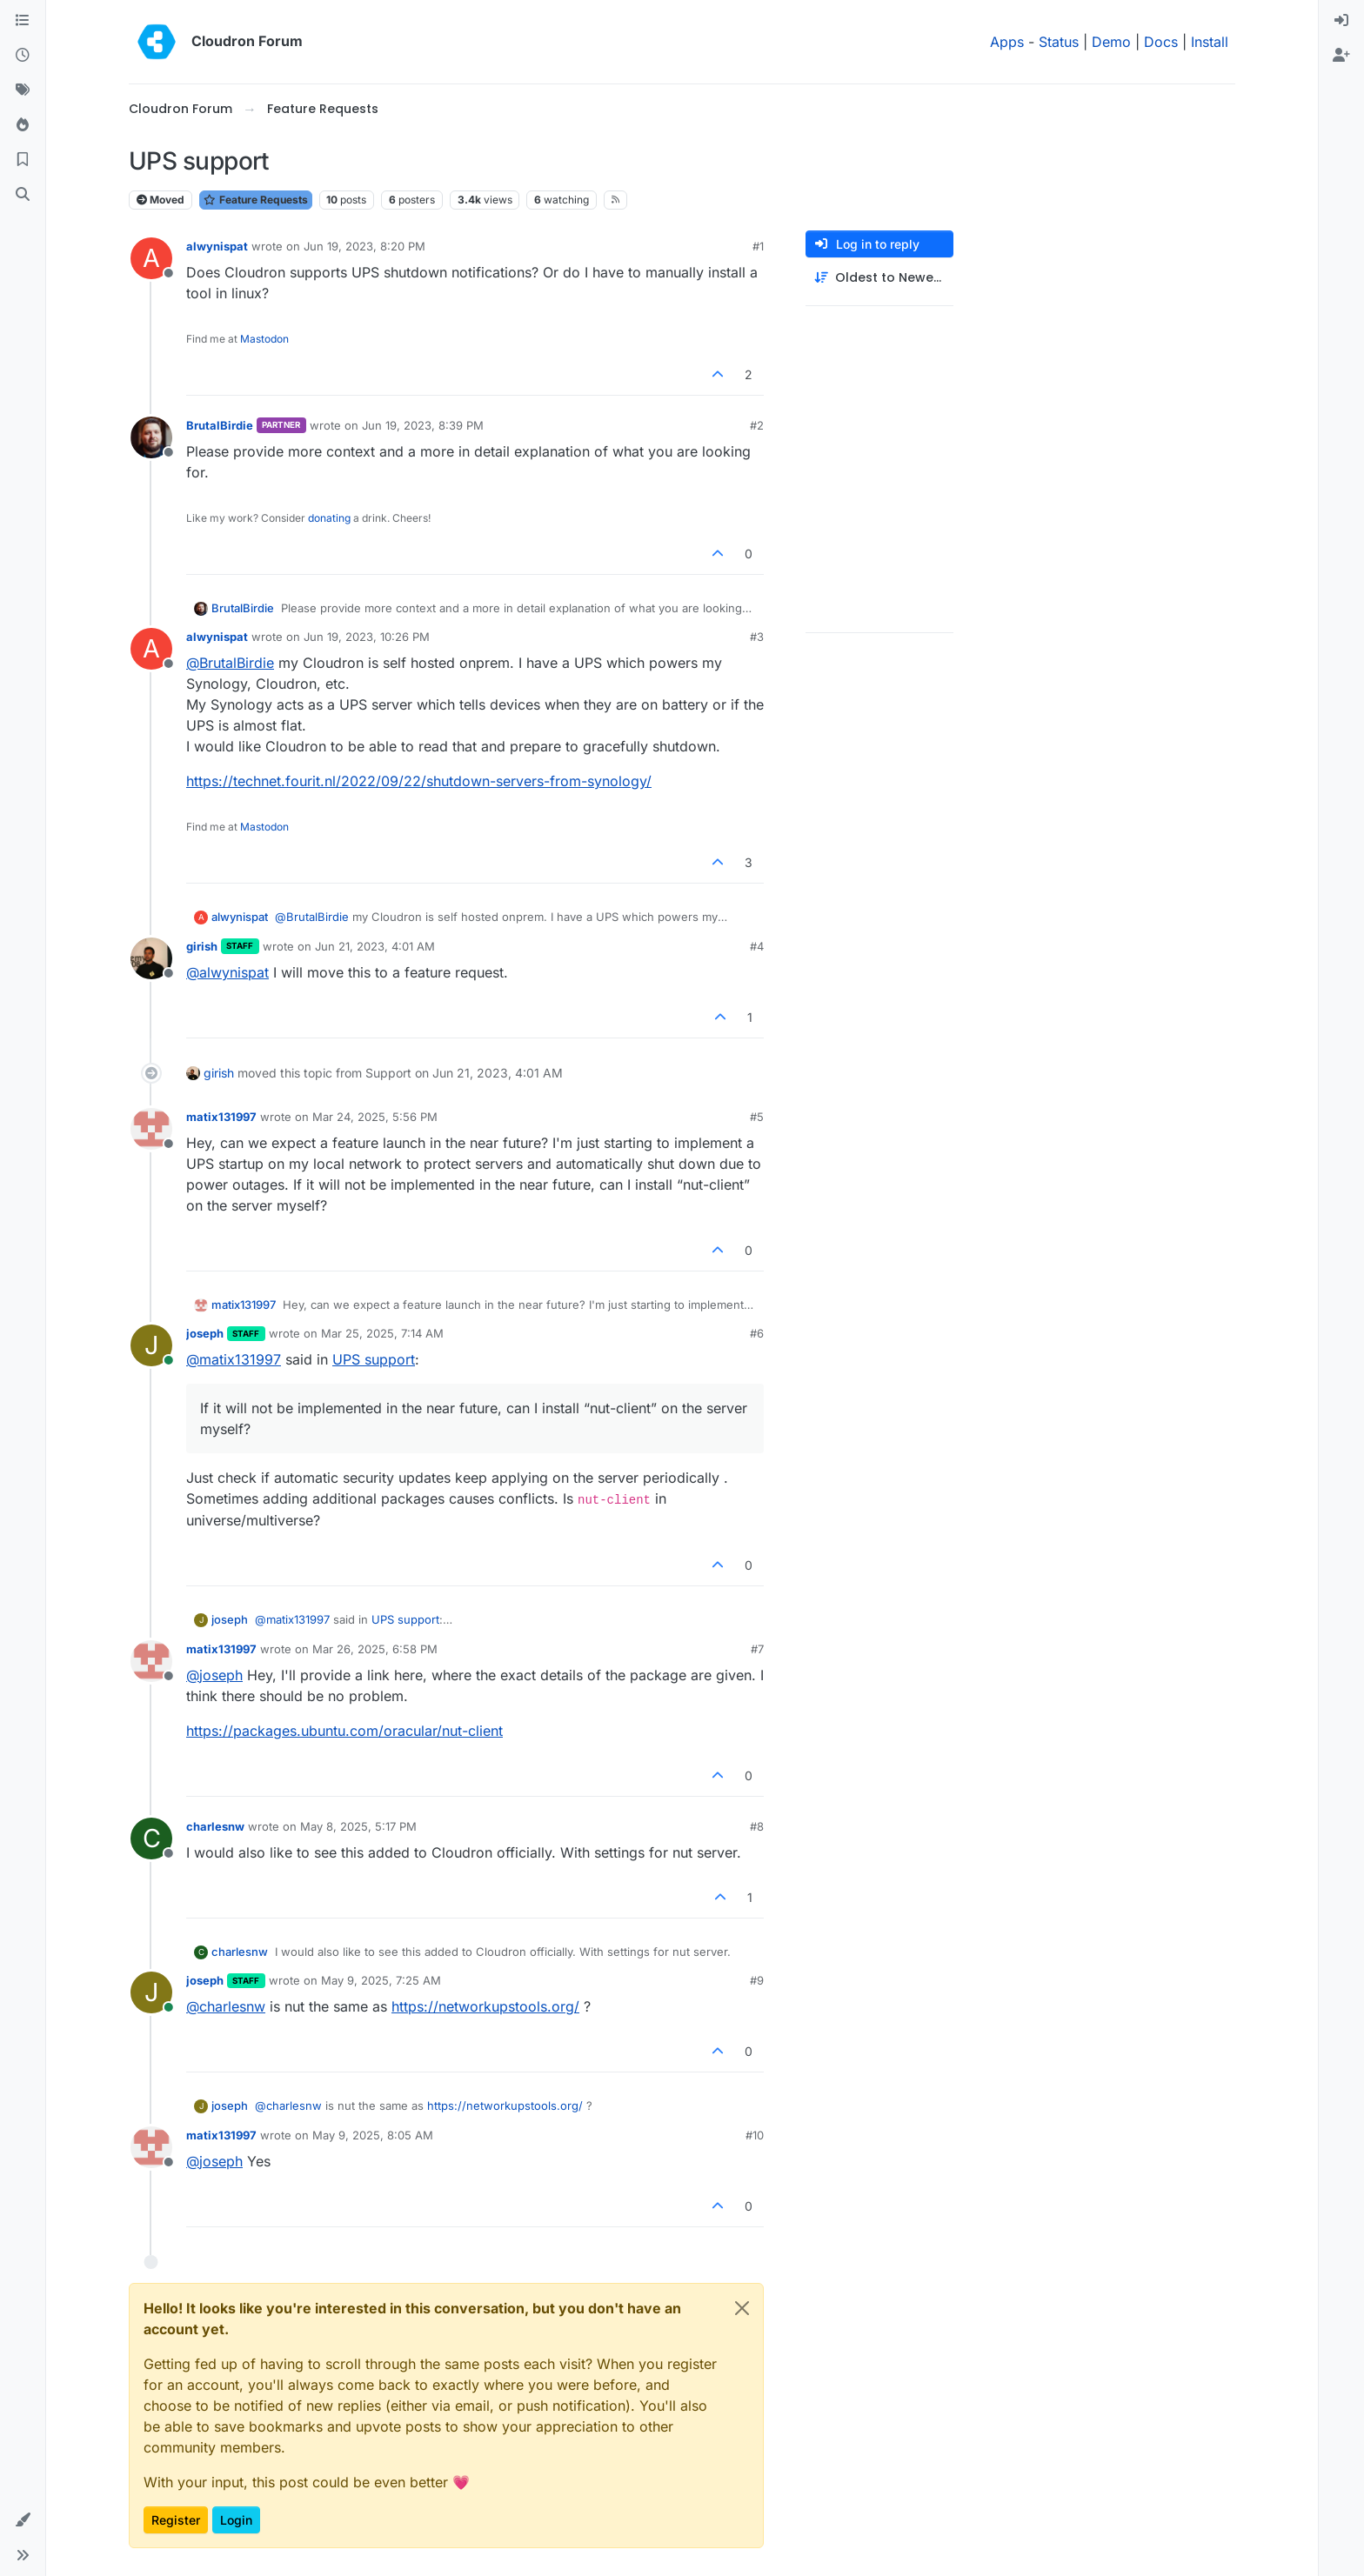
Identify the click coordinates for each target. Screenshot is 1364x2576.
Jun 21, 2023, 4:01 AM (375, 946)
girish (201, 946)
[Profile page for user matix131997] (151, 1129)
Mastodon (264, 338)
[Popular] (22, 125)
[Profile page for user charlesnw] (151, 1838)
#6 (757, 1333)
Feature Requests (256, 199)
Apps (1007, 41)
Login (236, 2520)
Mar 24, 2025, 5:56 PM (375, 1117)
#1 (758, 246)
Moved (160, 199)
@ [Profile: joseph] (214, 1675)
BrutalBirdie (219, 425)
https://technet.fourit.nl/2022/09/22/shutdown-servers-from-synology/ (419, 781)
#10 (755, 2135)
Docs (1161, 41)
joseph (205, 1333)
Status (1059, 41)
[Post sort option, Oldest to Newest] (879, 277)
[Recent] (22, 56)
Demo (1111, 41)
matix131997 (221, 1117)
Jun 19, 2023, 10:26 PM (367, 637)
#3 (757, 637)
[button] (22, 2520)
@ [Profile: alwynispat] (227, 972)
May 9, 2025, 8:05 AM (372, 2135)
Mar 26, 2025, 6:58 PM (375, 1649)
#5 (757, 1117)
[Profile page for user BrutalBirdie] (151, 437)
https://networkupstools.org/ (485, 2006)
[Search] (22, 195)
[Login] (1341, 21)
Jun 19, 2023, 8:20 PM (364, 246)
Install (1209, 41)
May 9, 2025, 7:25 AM (381, 1980)
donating (329, 517)
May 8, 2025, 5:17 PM (358, 1826)
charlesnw (215, 1826)
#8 (757, 1826)
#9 (757, 1980)
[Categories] (22, 21)
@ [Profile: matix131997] (233, 1359)
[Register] (1341, 56)
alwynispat (217, 246)
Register (175, 2520)
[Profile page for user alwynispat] (151, 258)
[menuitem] (1341, 21)
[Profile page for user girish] (151, 958)
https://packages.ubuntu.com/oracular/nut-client (344, 1730)
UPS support (373, 1359)
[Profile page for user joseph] (151, 1345)
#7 (757, 1649)
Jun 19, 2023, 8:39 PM (423, 425)
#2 (757, 425)
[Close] (742, 2308)
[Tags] (22, 90)
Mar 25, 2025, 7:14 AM (382, 1333)
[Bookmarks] (22, 160)
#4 (757, 946)
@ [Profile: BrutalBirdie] (230, 662)
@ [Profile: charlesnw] (225, 2006)
